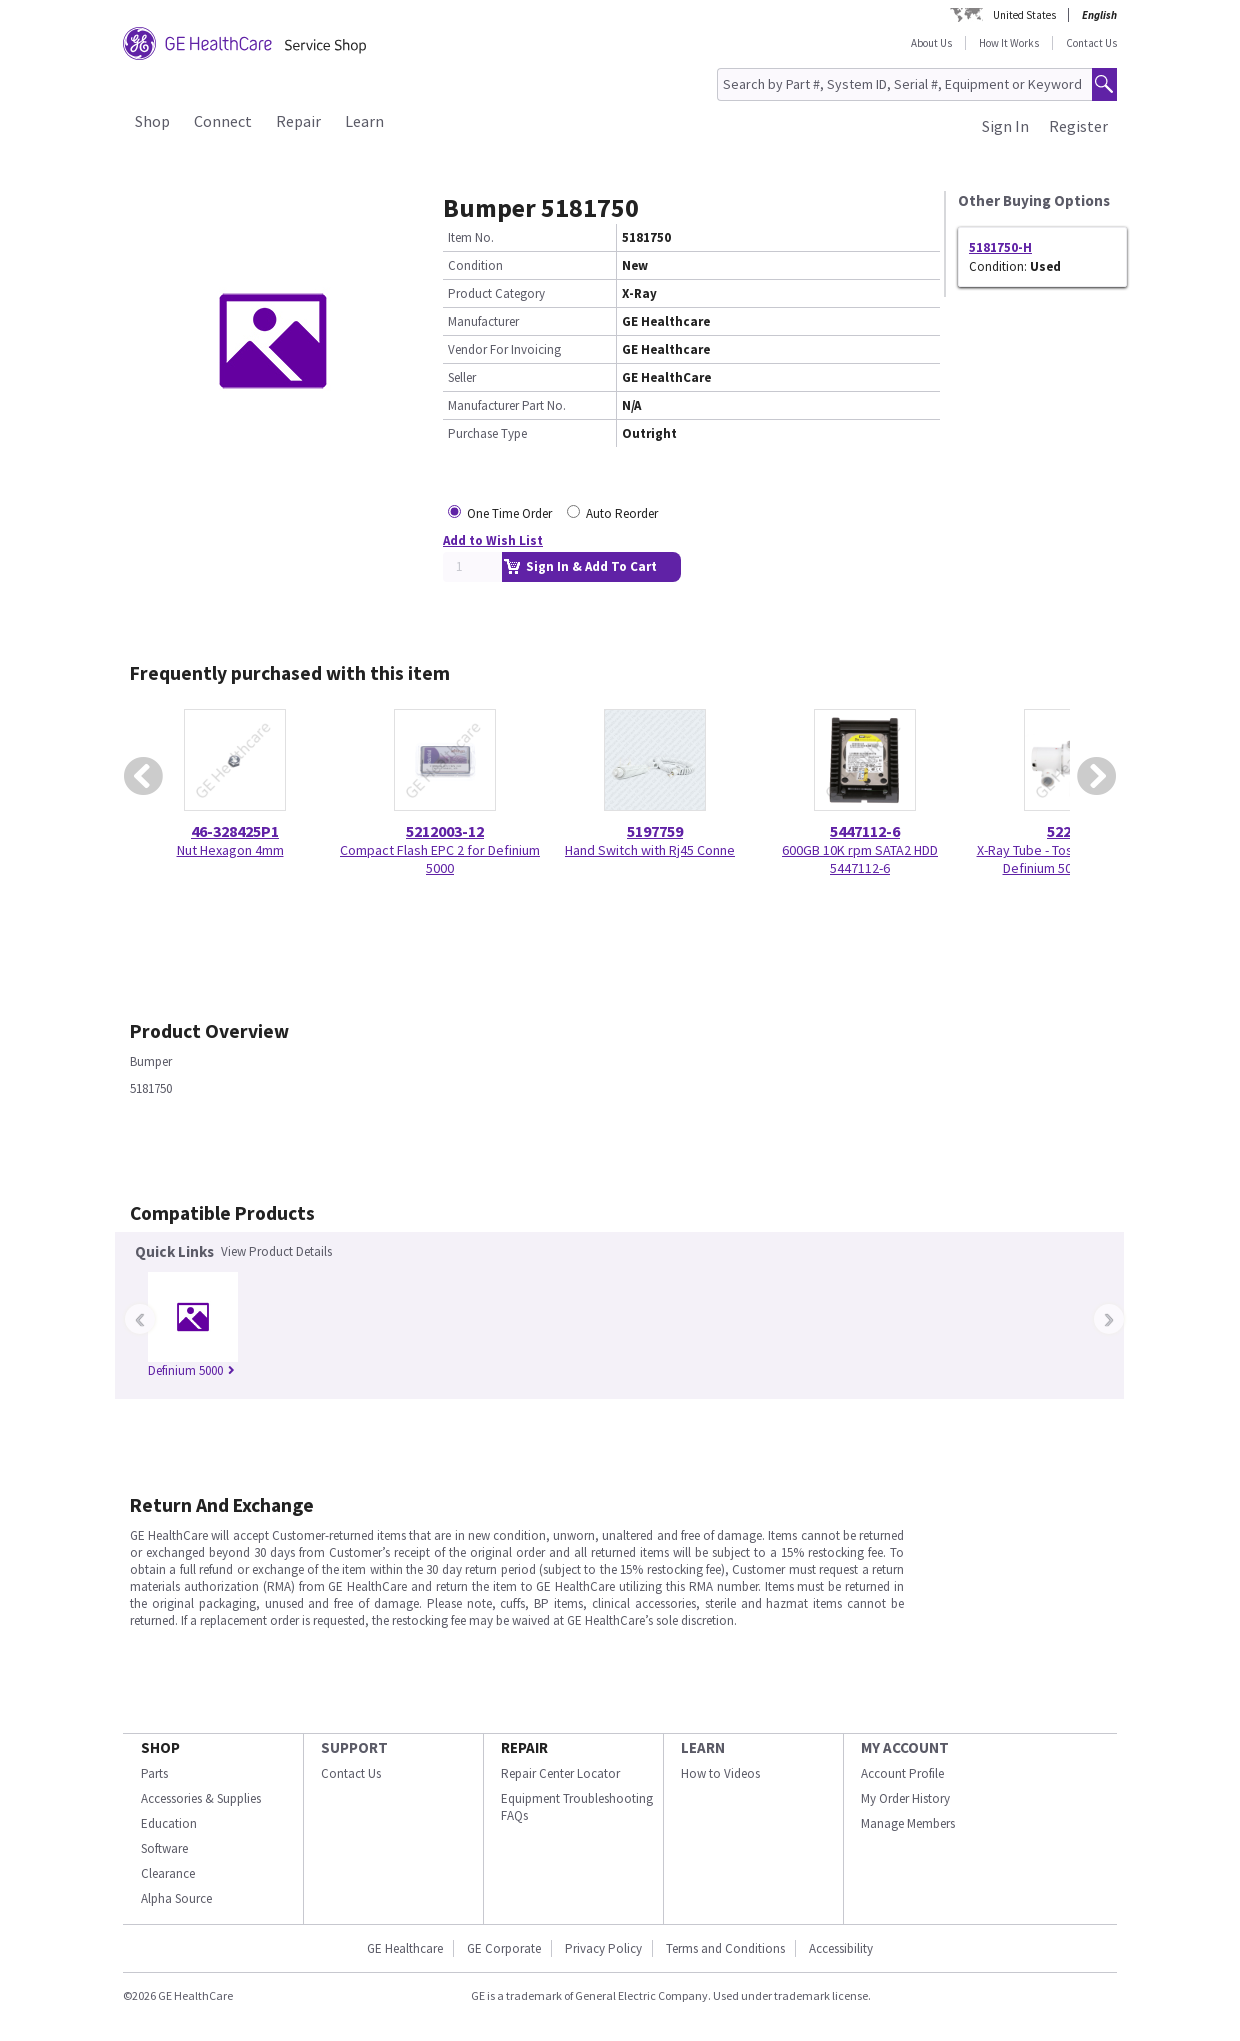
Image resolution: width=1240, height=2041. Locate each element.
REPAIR (524, 1747)
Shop (152, 121)
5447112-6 (865, 831)
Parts (154, 1773)
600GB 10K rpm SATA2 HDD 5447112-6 (860, 859)
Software (164, 1848)
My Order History (905, 1798)
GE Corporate (504, 1948)
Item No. (471, 237)
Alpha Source (176, 1898)
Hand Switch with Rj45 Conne (650, 850)
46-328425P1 (235, 831)
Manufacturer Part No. (507, 405)
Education (169, 1823)
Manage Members (908, 1823)
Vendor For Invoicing (504, 349)
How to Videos (720, 1773)
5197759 (655, 831)
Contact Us (1091, 43)
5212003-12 (445, 831)
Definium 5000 (191, 1370)
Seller (462, 377)
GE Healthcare (405, 1948)
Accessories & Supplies (201, 1798)
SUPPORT (354, 1747)
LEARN (703, 1747)
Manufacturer (483, 321)
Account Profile (902, 1773)
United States (1024, 15)
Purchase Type (487, 433)
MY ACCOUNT (905, 1747)
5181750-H (1000, 247)
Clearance (168, 1873)
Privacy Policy (603, 1948)
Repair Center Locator (560, 1773)
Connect (223, 121)
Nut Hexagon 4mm (230, 850)
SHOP (160, 1747)
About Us (931, 43)
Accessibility (841, 1948)
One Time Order (509, 513)
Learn (364, 121)
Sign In (1005, 126)
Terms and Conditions (725, 1948)
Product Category (496, 293)
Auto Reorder (622, 513)
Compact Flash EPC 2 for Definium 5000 (440, 859)
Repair (298, 121)
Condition (475, 265)
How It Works (1009, 43)
